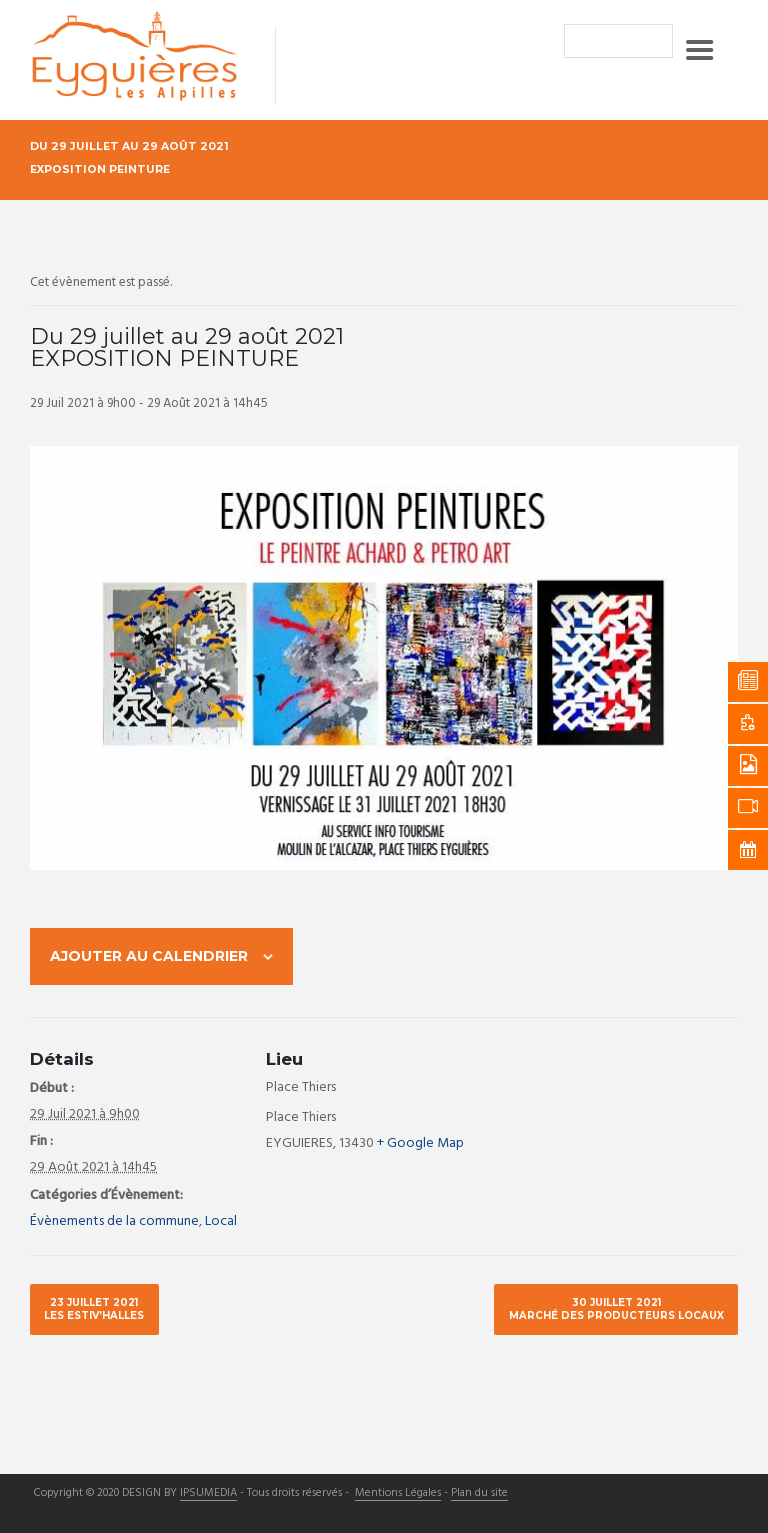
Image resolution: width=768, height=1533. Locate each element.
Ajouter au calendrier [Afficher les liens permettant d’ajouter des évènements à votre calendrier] (149, 956)
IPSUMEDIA (208, 1494)
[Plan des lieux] (555, 1100)
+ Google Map (420, 1143)
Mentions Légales (398, 1494)
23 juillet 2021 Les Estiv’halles (94, 1308)
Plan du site (479, 1494)
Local (221, 1221)
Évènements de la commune (114, 1221)
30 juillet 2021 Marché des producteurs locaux (616, 1308)
